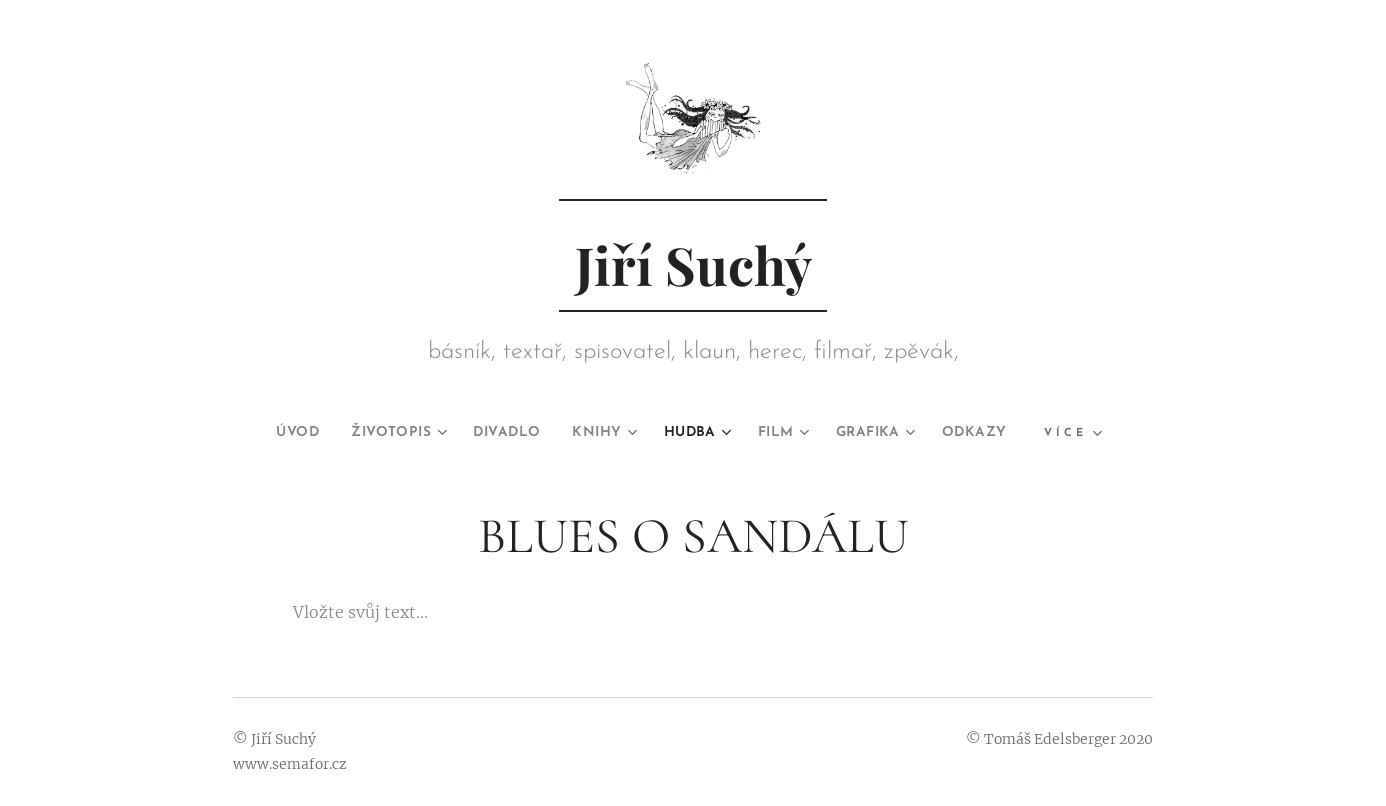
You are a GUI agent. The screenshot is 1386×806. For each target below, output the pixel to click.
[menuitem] (269, 433)
